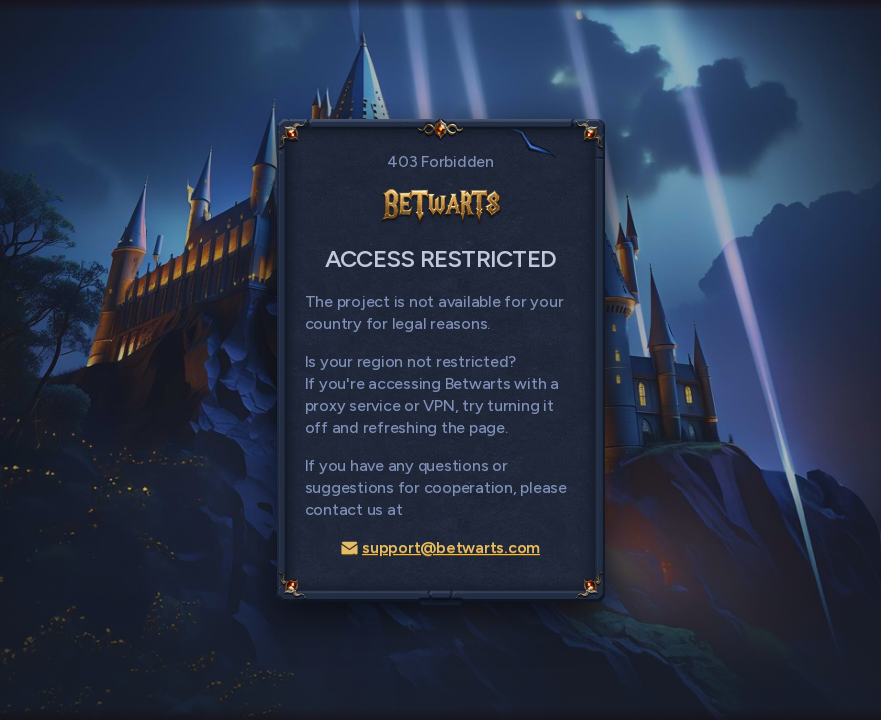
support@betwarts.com (440, 547)
